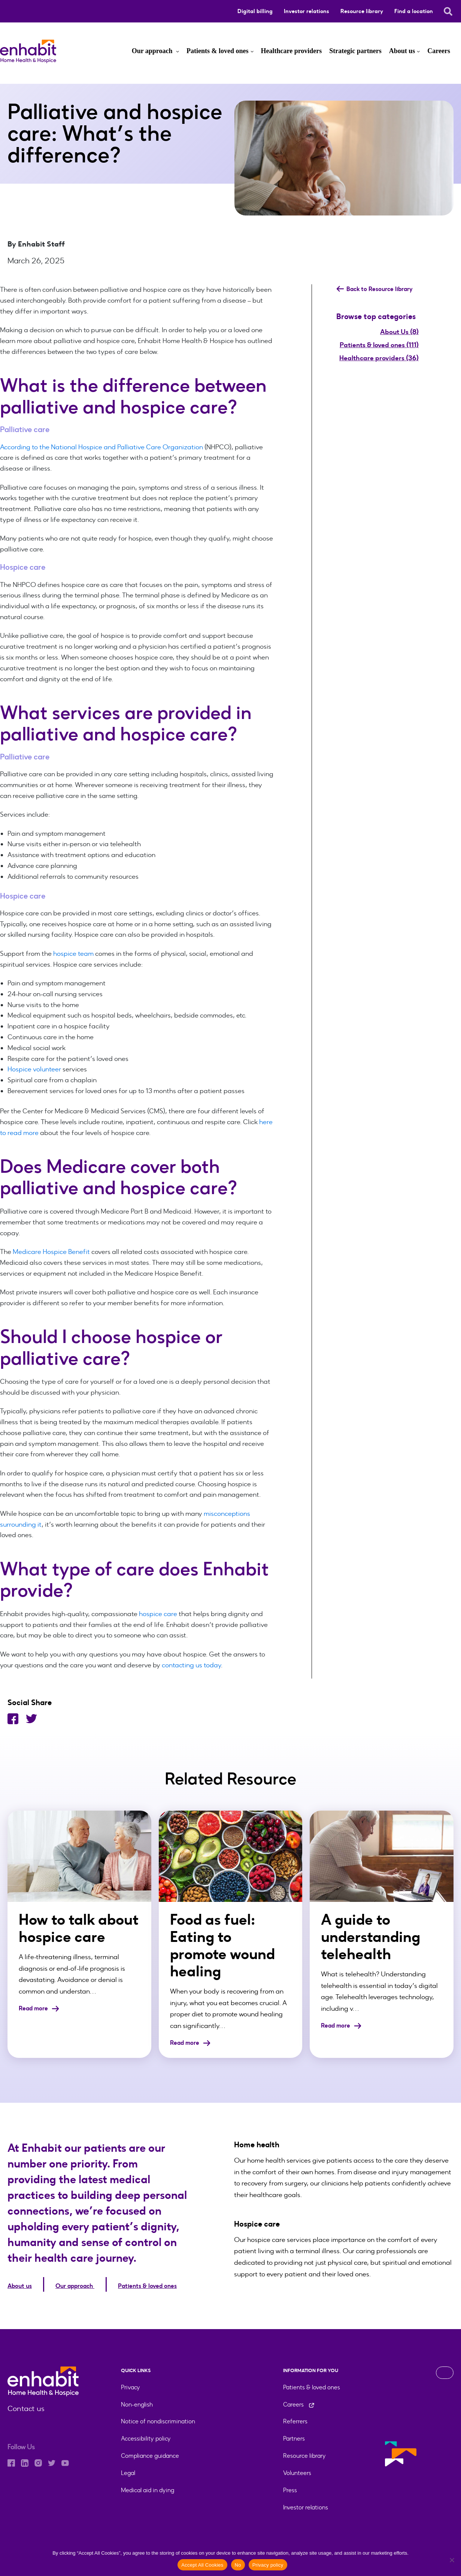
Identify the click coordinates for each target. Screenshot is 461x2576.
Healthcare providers (291, 51)
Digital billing (255, 11)
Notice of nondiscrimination (158, 2418)
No (238, 2565)
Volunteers (297, 2469)
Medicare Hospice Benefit (51, 1252)
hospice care (158, 1614)
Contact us (23, 2405)
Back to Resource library (379, 289)
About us (402, 51)
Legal (128, 2469)
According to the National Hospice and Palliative (72, 447)
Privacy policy (267, 2565)
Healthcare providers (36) (379, 358)
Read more (41, 2008)
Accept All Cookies (202, 2565)
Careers (438, 51)
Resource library (361, 11)
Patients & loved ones (217, 51)
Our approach (153, 51)
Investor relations (306, 11)
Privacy (130, 2384)
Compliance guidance (150, 2452)
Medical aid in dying (147, 2487)
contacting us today (191, 1665)
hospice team (73, 953)
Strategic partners (355, 51)
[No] (451, 2560)
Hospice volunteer (34, 1069)
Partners (294, 2435)
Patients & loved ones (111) (379, 345)
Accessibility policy (146, 2435)
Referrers (295, 2418)
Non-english (137, 2401)
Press (290, 2487)
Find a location (413, 11)
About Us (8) (399, 332)
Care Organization (174, 447)
